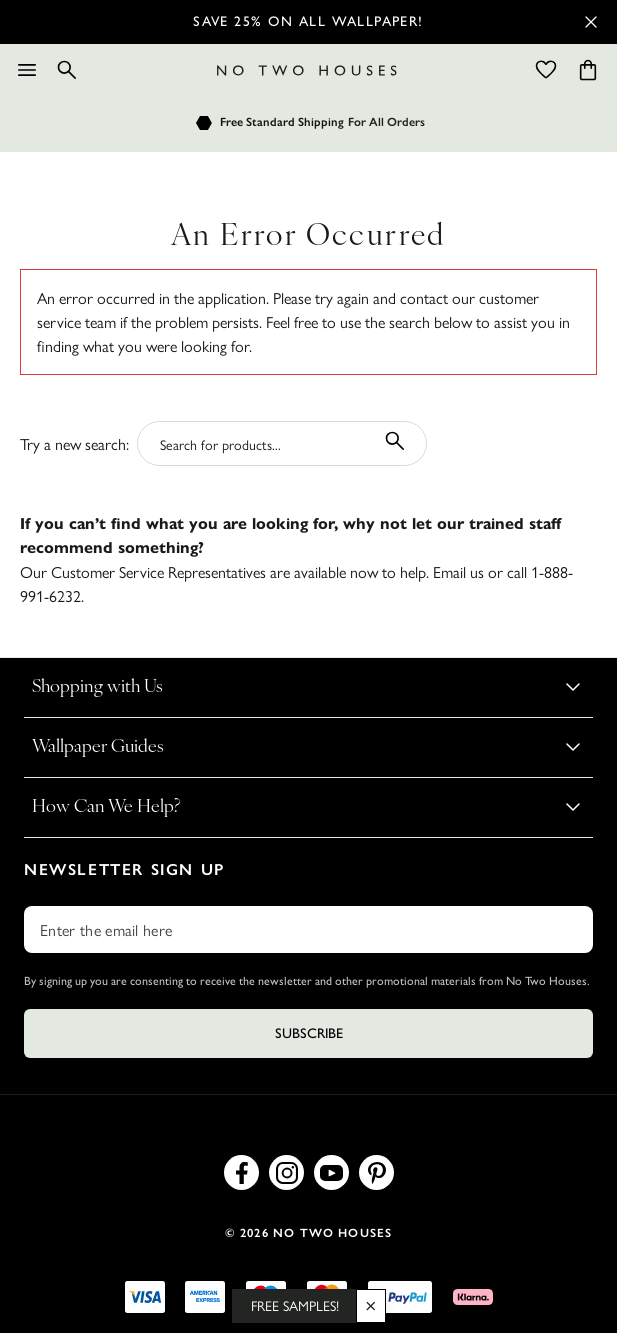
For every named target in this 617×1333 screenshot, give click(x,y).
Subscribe (309, 1033)
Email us (458, 571)
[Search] (67, 70)
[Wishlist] (546, 70)
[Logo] (307, 70)
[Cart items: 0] (588, 70)
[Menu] (27, 70)
